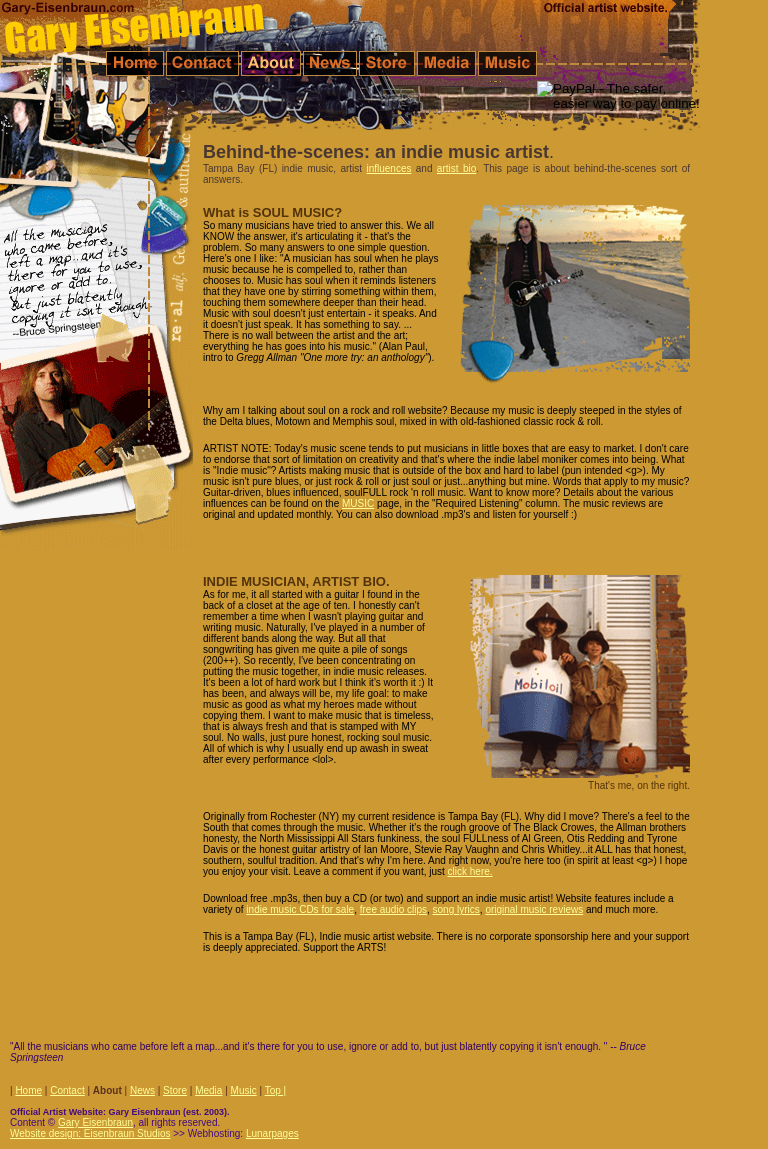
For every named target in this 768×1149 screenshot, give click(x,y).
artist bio (456, 168)
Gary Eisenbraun (95, 1122)
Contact (67, 1090)
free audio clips (393, 909)
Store (175, 1090)
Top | (276, 1090)
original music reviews (534, 909)
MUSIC (358, 503)
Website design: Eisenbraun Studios (90, 1133)
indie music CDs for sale (300, 909)
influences (388, 168)
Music (244, 1090)
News (142, 1090)
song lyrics (456, 909)
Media (208, 1090)
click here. (470, 871)
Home (28, 1090)
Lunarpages (272, 1133)
